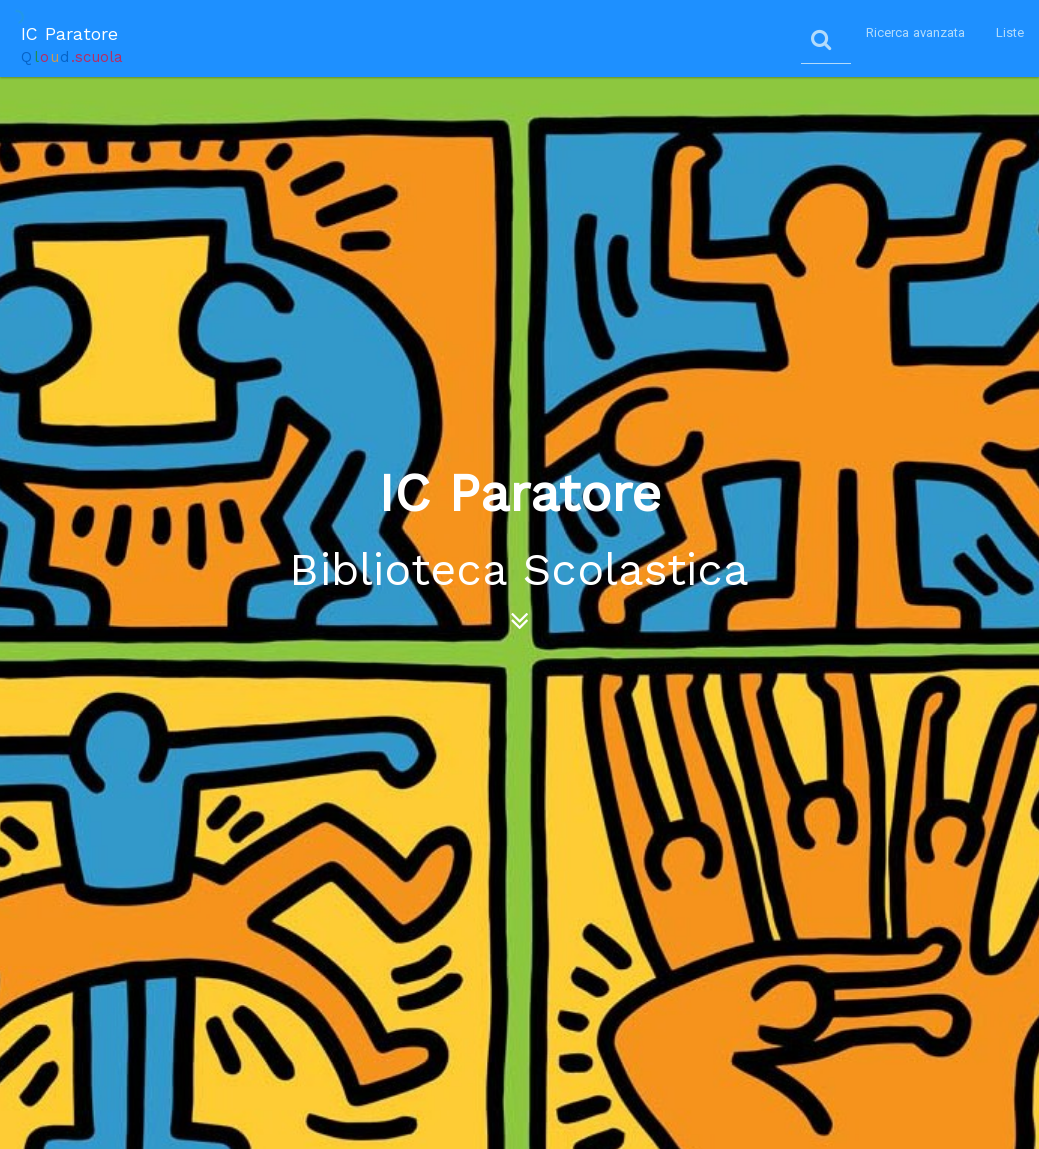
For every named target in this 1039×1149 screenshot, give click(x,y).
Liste (1010, 32)
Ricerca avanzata (916, 32)
